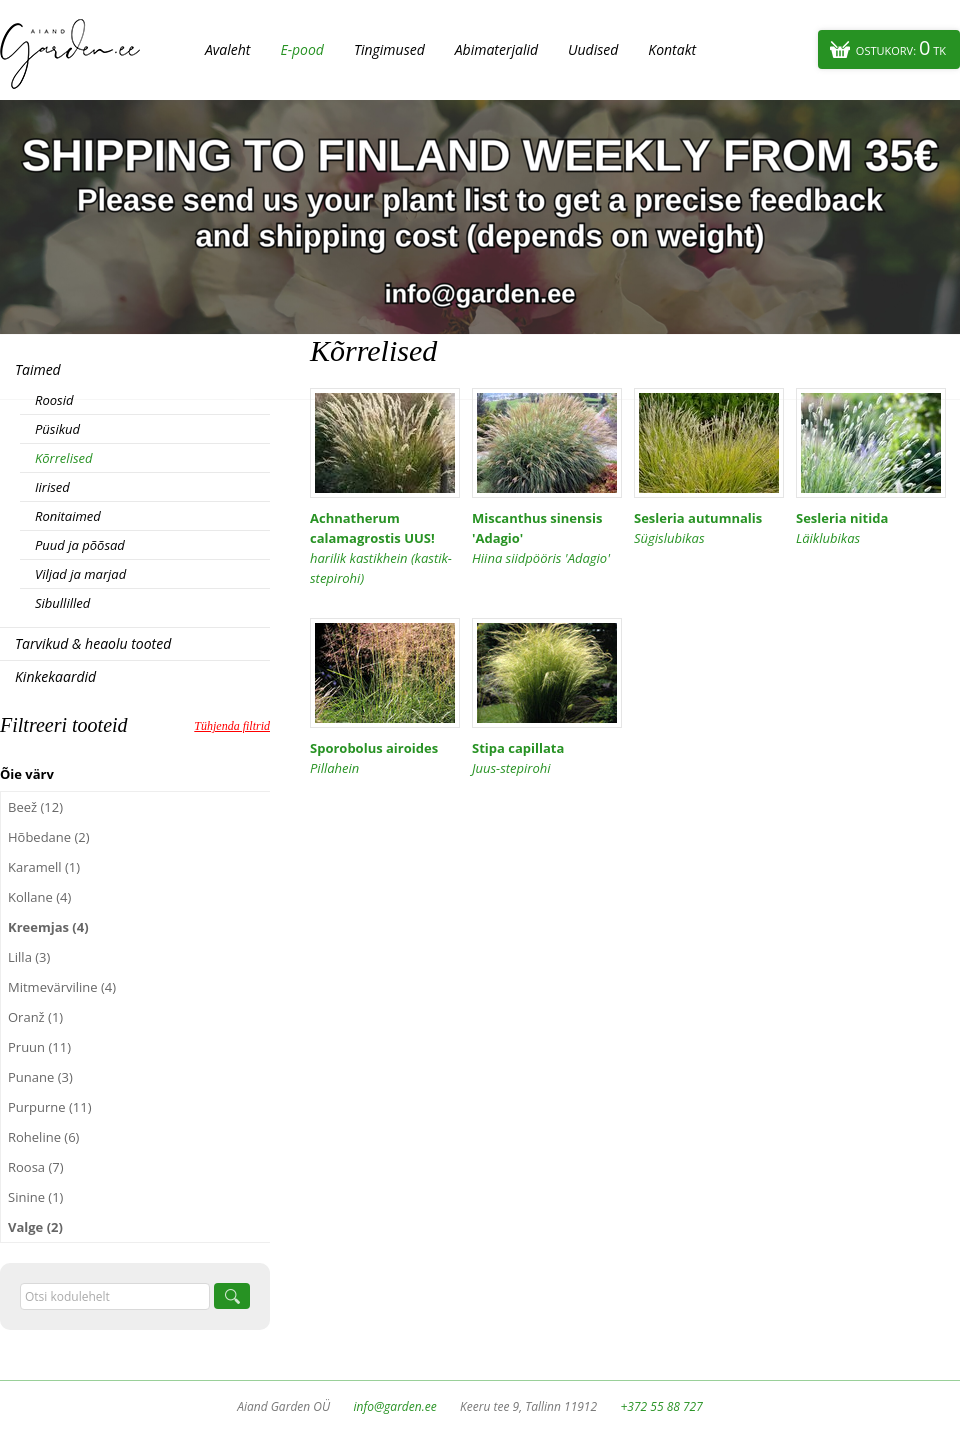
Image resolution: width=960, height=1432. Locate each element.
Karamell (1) (44, 867)
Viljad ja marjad (80, 574)
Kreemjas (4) (48, 927)
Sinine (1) (35, 1197)
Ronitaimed (68, 516)
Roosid (54, 400)
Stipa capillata (547, 758)
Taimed (38, 369)
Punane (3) (40, 1077)
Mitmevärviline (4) (62, 987)
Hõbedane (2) (49, 837)
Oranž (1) (35, 1017)
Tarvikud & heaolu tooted (93, 643)
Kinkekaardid (55, 676)
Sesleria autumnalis (709, 528)
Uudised (593, 49)
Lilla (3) (29, 957)
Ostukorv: (901, 47)
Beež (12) (35, 807)
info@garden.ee (395, 1406)
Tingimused (389, 49)
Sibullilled (62, 603)
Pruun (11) (39, 1047)
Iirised (52, 487)
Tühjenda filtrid (232, 726)
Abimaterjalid (496, 49)
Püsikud (57, 429)
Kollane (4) (39, 897)
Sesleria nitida (871, 528)
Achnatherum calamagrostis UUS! (385, 548)
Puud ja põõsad (80, 545)
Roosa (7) (36, 1167)
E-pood (302, 49)
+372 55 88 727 (661, 1406)
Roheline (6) (43, 1137)
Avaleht (227, 49)
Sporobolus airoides (385, 758)
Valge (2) (35, 1227)
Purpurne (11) (50, 1107)
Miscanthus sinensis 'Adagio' (547, 538)
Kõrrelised (64, 458)
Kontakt (672, 49)
